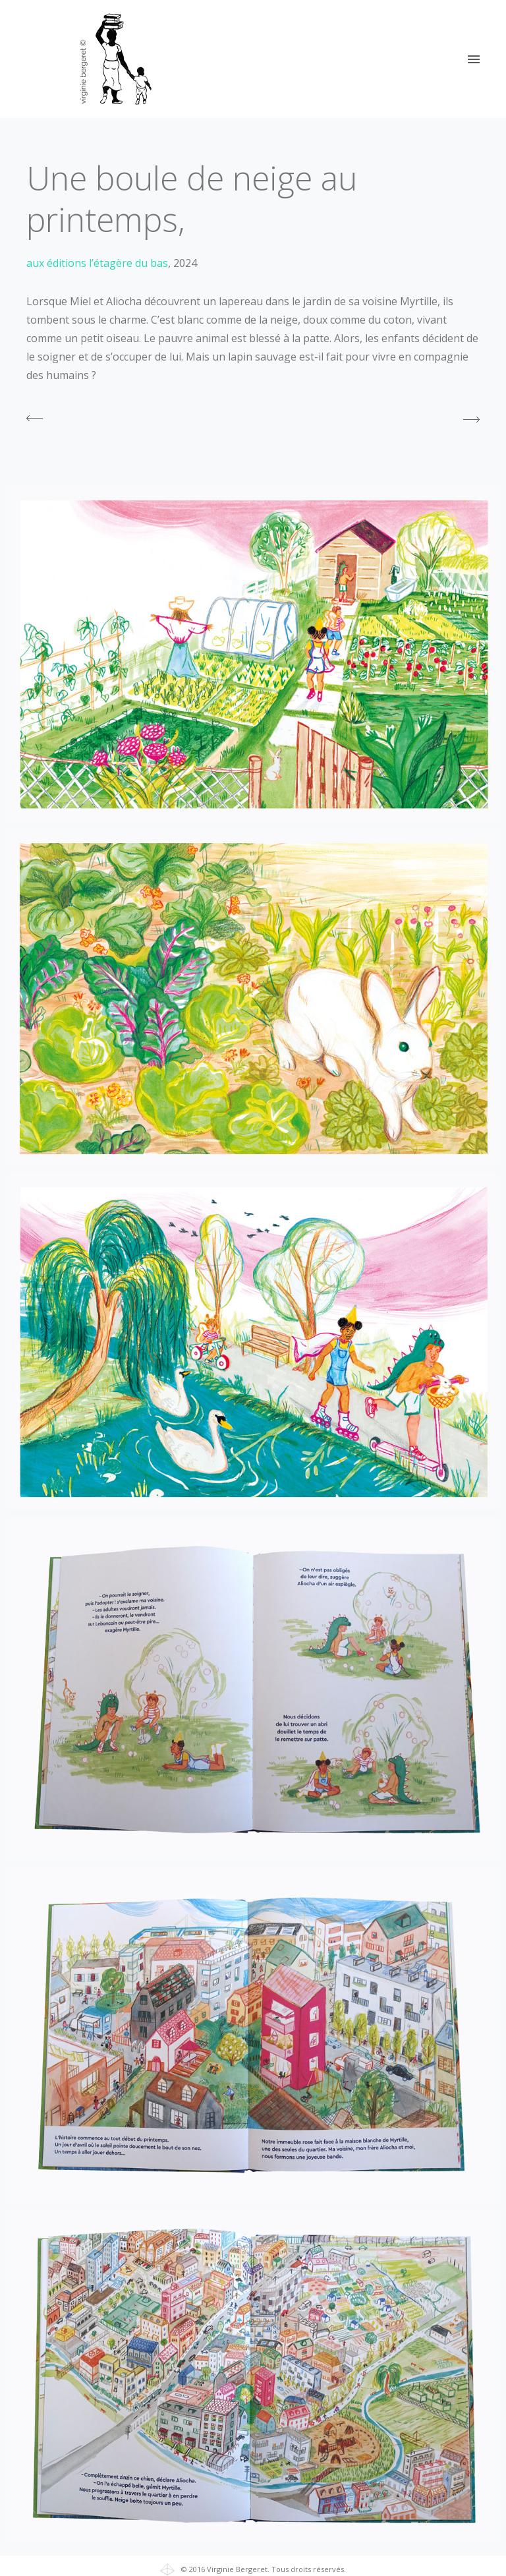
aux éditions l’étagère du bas (97, 263)
